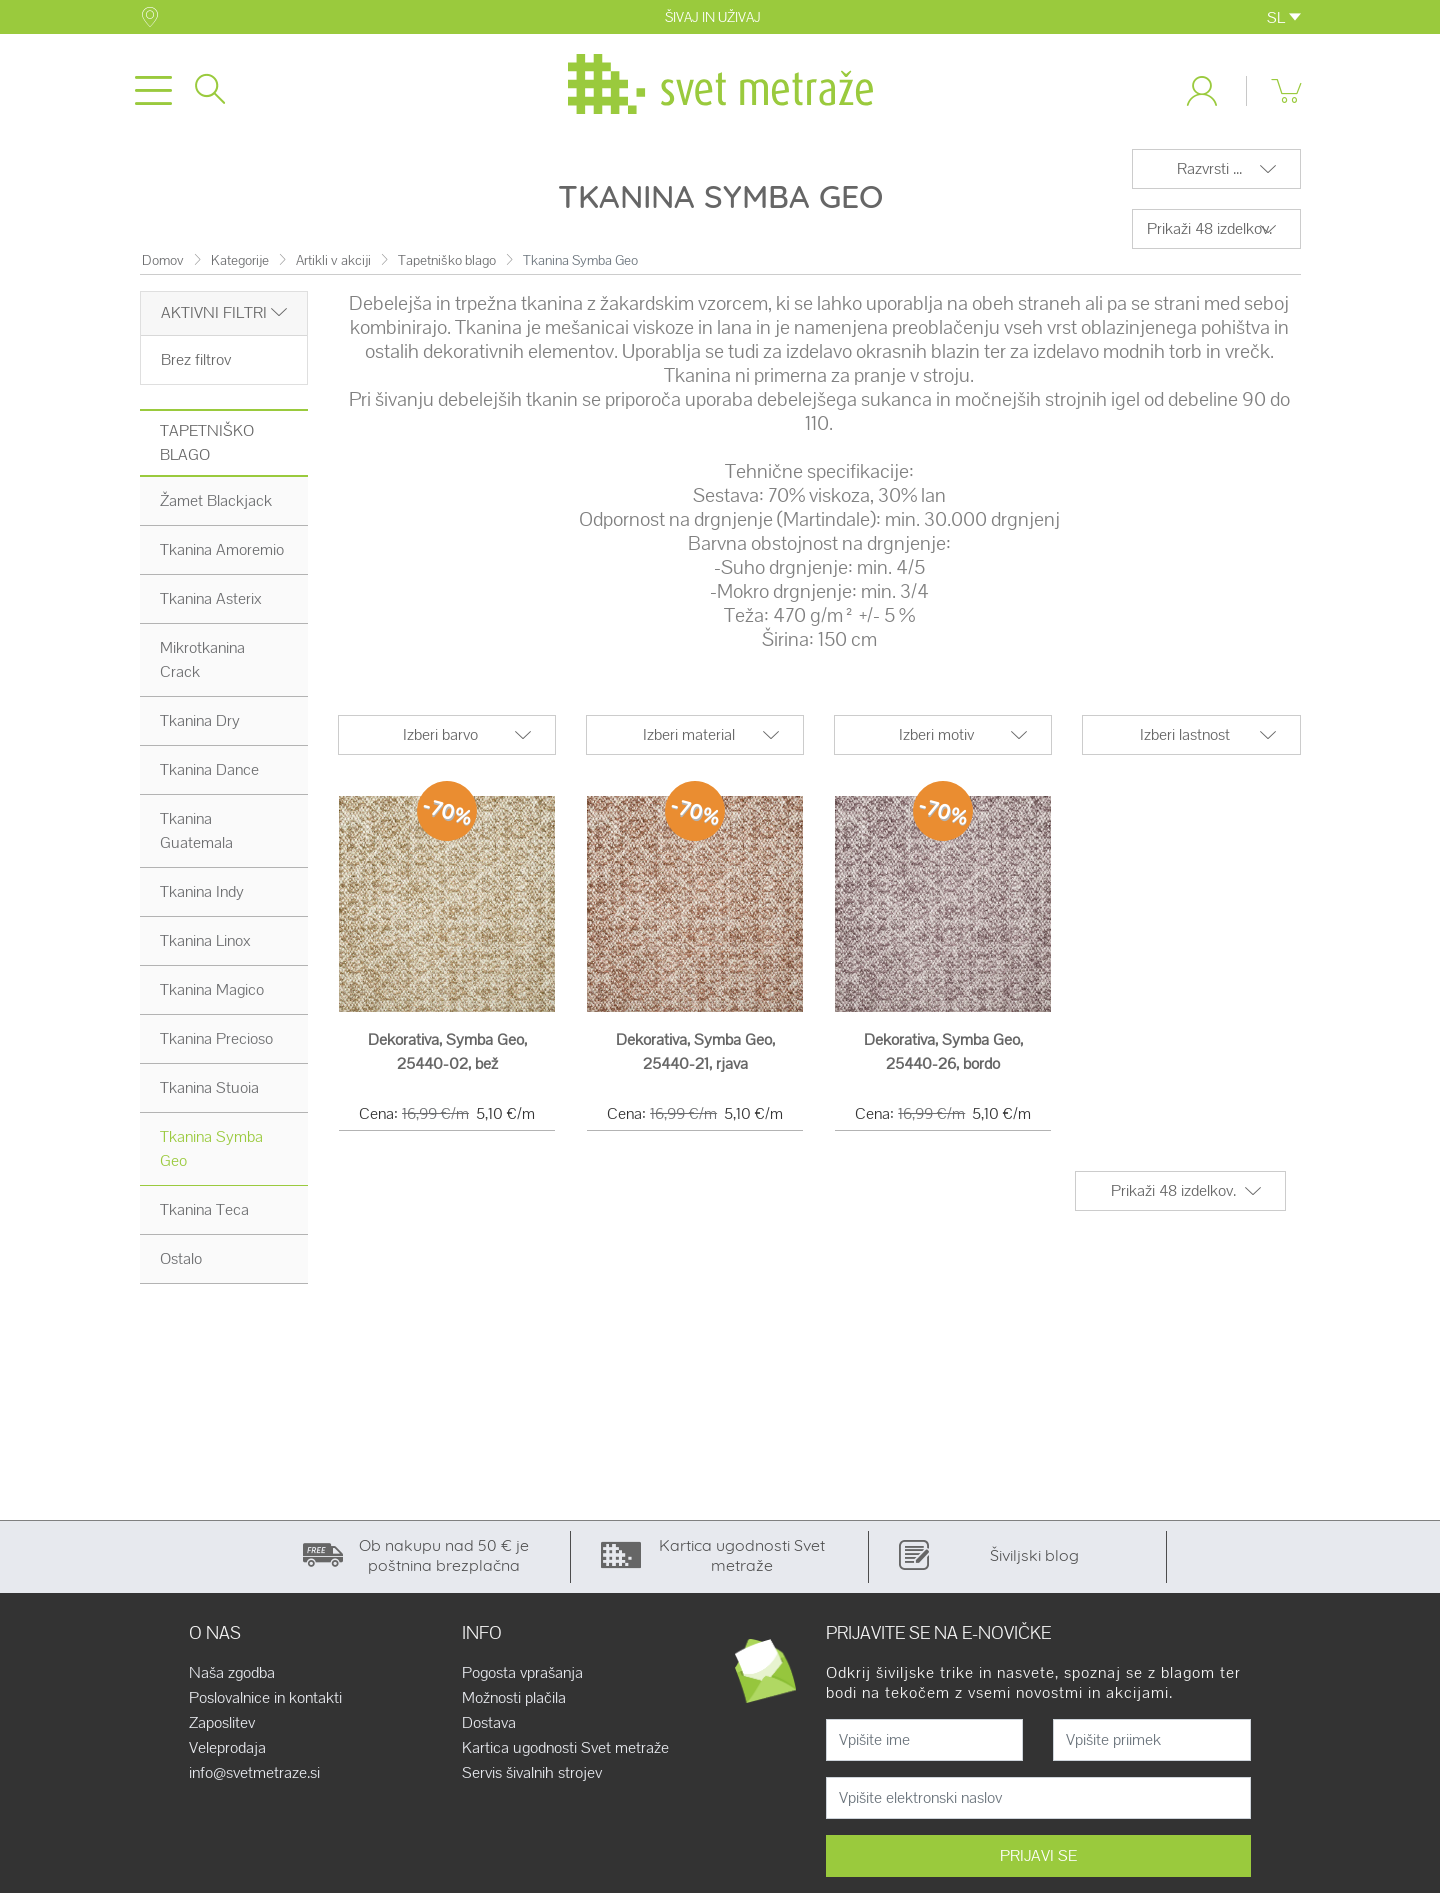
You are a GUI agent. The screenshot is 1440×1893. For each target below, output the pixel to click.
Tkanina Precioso (216, 1042)
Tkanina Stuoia (209, 1091)
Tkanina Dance (209, 773)
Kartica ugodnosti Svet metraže (565, 1752)
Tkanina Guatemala (196, 834)
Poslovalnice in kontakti (265, 1702)
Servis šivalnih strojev (532, 1777)
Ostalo (181, 1262)
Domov (163, 264)
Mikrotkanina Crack (202, 663)
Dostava (489, 1727)
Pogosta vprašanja (522, 1677)
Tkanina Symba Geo (211, 1152)
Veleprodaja (227, 1752)
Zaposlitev (222, 1727)
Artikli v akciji (333, 264)
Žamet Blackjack (216, 504)
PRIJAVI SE (1038, 1859)
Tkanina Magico (212, 993)
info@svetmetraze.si (254, 1777)
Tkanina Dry (200, 724)
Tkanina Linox (205, 944)
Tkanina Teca (204, 1213)
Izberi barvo (440, 738)
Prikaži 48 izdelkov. (1209, 232)
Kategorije (240, 264)
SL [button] (1284, 17)
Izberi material (689, 738)
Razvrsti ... (1209, 172)
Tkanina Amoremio (222, 553)
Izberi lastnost (1185, 738)
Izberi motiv (936, 738)
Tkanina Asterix (211, 602)
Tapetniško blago (447, 264)
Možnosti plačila (514, 1702)
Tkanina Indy (202, 895)
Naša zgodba (232, 1677)
